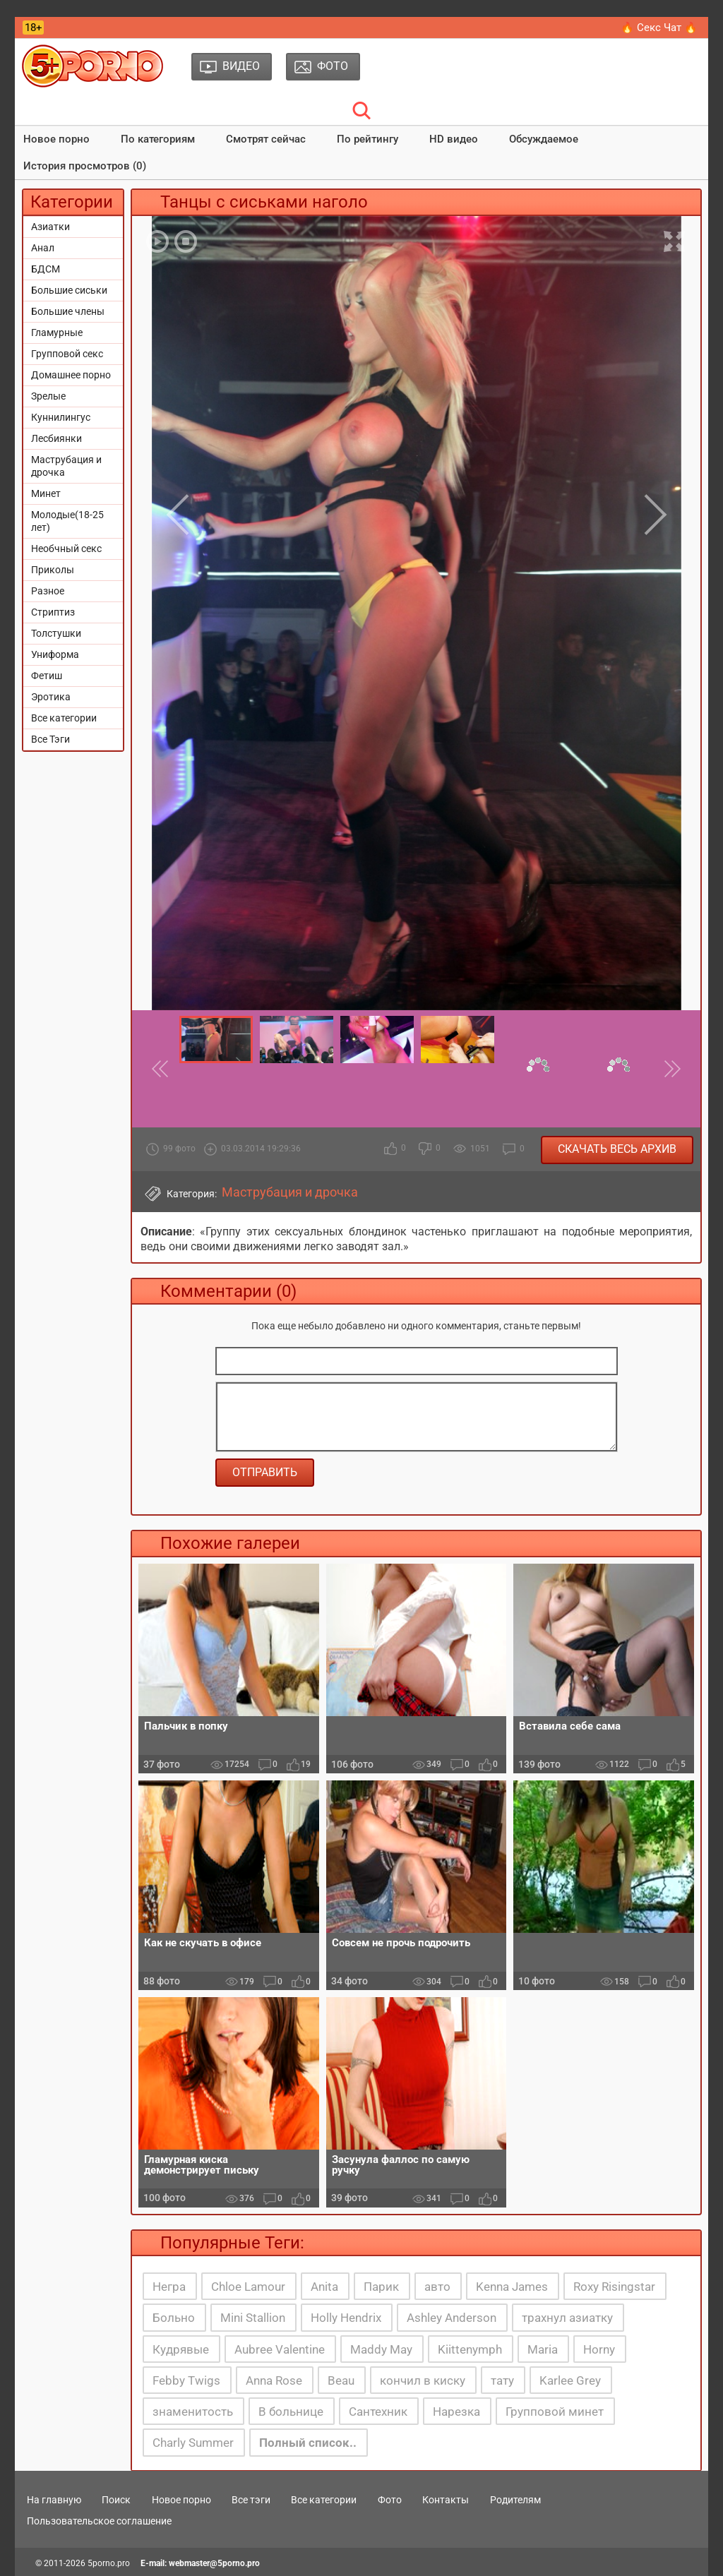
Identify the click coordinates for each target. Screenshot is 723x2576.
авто (437, 2287)
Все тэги (251, 2499)
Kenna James (512, 2287)
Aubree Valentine (279, 2349)
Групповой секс (67, 353)
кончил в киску (422, 2380)
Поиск (116, 2499)
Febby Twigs (186, 2380)
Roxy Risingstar (614, 2287)
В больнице (290, 2411)
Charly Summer (193, 2443)
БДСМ (45, 269)
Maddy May (381, 2349)
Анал (42, 247)
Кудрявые (181, 2349)
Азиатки (50, 226)
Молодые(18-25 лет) (67, 521)
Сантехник (378, 2411)
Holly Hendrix (346, 2318)
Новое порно (56, 139)
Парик (381, 2287)
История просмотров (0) (84, 166)
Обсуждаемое (543, 139)
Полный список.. (308, 2443)
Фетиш (46, 675)
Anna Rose (274, 2380)
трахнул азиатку (567, 2318)
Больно (174, 2318)
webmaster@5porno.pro (214, 2563)
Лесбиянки (56, 438)
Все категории (64, 718)
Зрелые (48, 396)
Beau (341, 2380)
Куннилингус (60, 417)
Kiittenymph (470, 2349)
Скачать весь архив (617, 1149)
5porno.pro (109, 2563)
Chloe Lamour (248, 2287)
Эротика (51, 696)
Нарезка (456, 2411)
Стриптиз (53, 612)
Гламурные (57, 332)
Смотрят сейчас (266, 139)
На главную (54, 2499)
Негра (169, 2287)
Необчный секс (66, 548)
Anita (324, 2287)
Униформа (55, 654)
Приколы (52, 569)
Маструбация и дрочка (66, 466)
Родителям (515, 2499)
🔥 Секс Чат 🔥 (659, 27)
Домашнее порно (71, 375)
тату (502, 2380)
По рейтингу (367, 139)
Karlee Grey (570, 2380)
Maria (542, 2349)
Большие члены (67, 311)
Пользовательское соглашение (99, 2521)
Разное (47, 591)
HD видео (453, 139)
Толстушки (56, 633)
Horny (599, 2349)
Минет (46, 493)
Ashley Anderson (451, 2318)
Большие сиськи (69, 290)
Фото (390, 2499)
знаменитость (193, 2411)
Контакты (445, 2499)
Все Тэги (50, 739)
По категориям (158, 139)
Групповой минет (555, 2411)
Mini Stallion (252, 2318)
